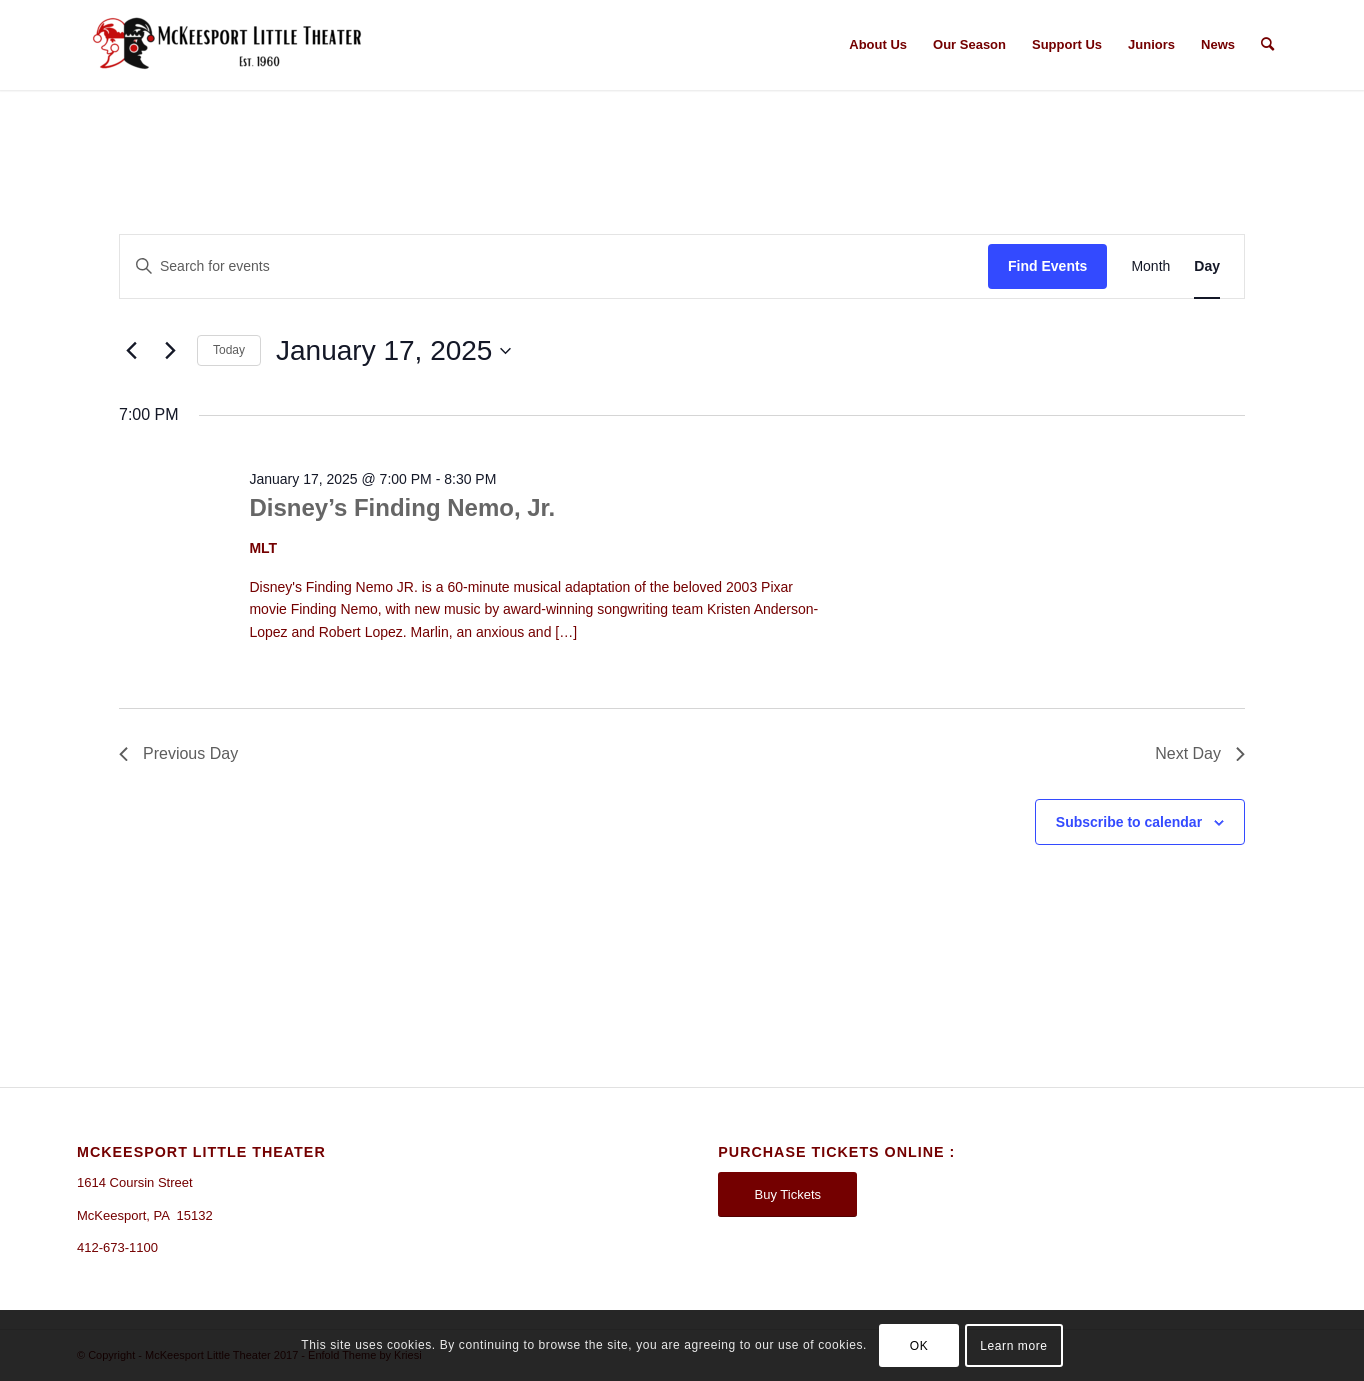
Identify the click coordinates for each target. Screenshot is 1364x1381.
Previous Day (178, 753)
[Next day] (170, 351)
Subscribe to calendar (1129, 822)
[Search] (1267, 45)
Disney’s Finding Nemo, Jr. (402, 507)
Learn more (1013, 1346)
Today (229, 350)
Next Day (1200, 753)
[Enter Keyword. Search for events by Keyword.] (554, 266)
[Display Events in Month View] (1150, 266)
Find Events (1047, 266)
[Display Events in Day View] (1207, 266)
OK (919, 1346)
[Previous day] (131, 351)
